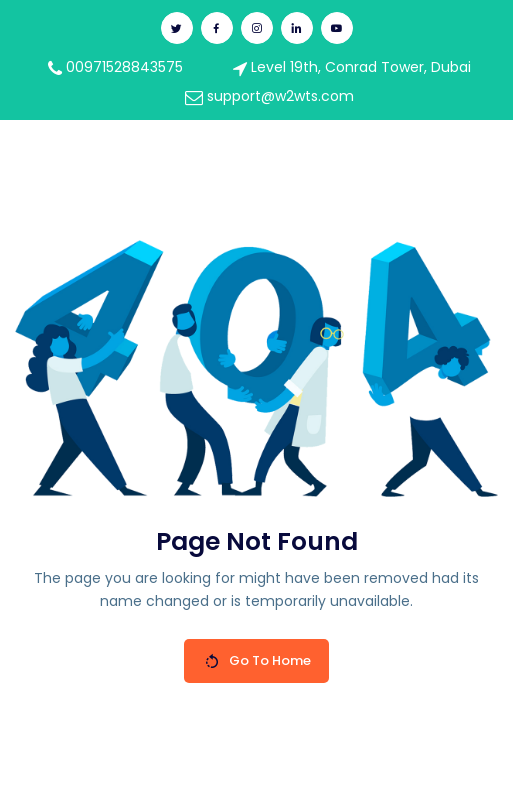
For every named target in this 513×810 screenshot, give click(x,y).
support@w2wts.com (269, 96)
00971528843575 (115, 67)
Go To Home (257, 660)
